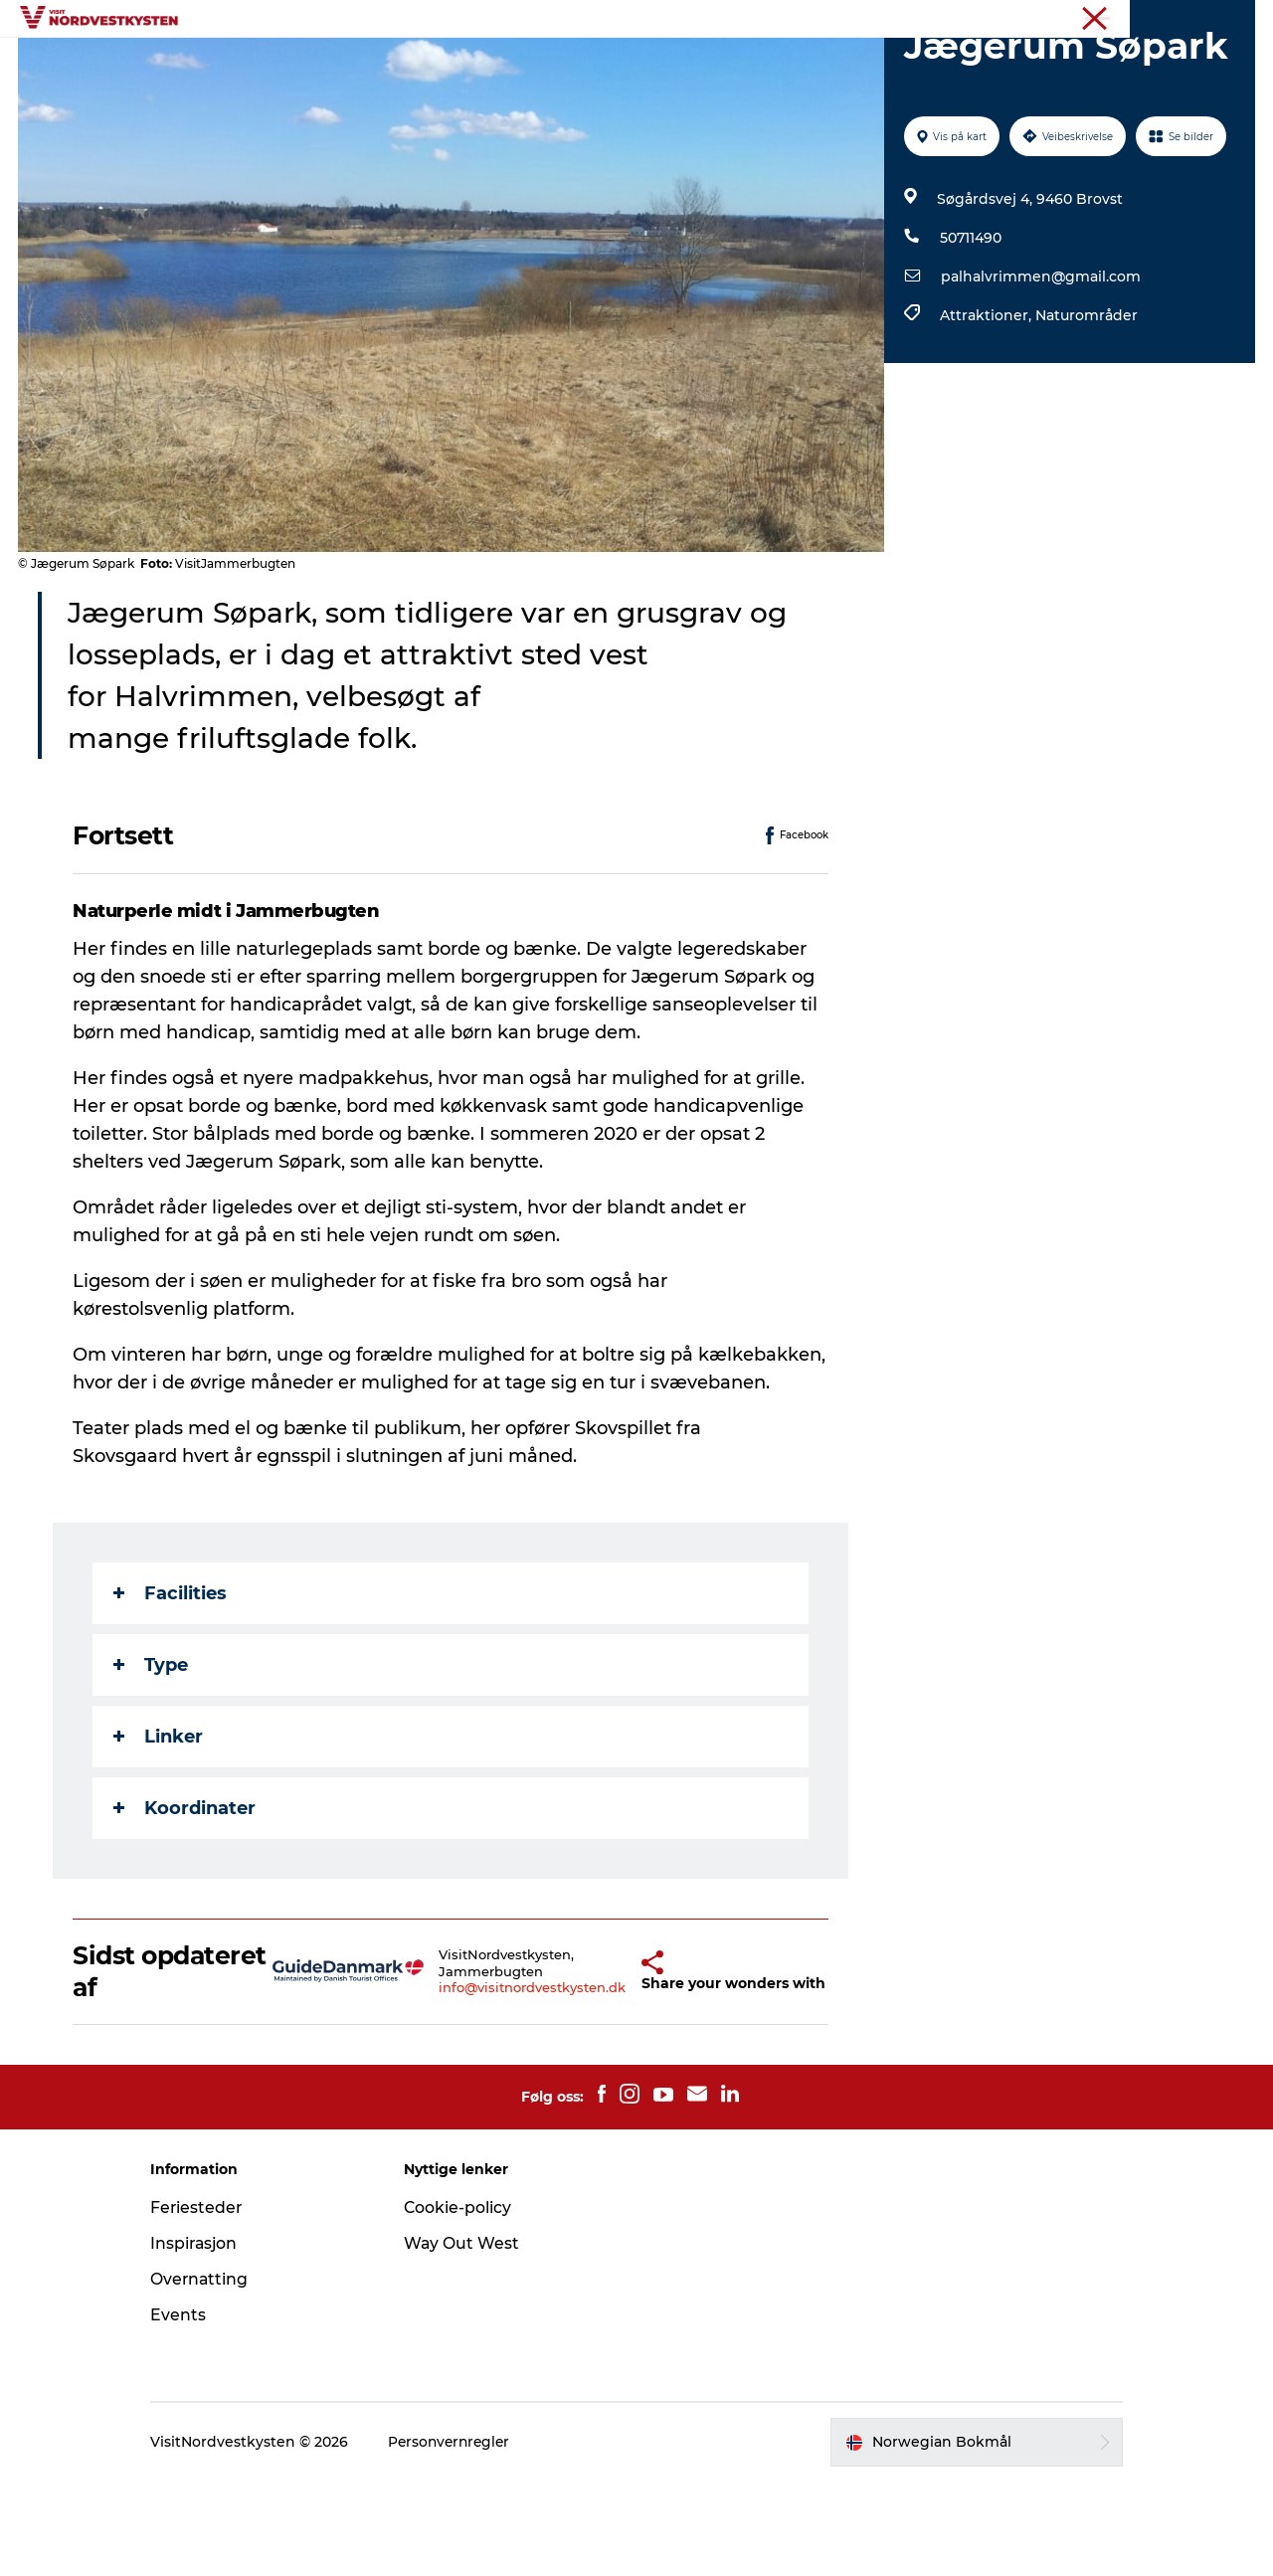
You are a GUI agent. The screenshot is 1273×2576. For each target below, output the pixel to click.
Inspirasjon (534, 64)
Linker (159, 1831)
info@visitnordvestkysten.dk (498, 2083)
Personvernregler (468, 2537)
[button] (605, 2065)
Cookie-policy (466, 2302)
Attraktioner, (986, 410)
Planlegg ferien (863, 64)
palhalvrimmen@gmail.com (1040, 371)
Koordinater (185, 1903)
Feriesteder (214, 2302)
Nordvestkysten (1206, 19)
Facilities (171, 1688)
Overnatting (731, 64)
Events (631, 64)
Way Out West (470, 2337)
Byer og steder (407, 64)
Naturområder (1085, 410)
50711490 (969, 332)
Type (151, 1759)
